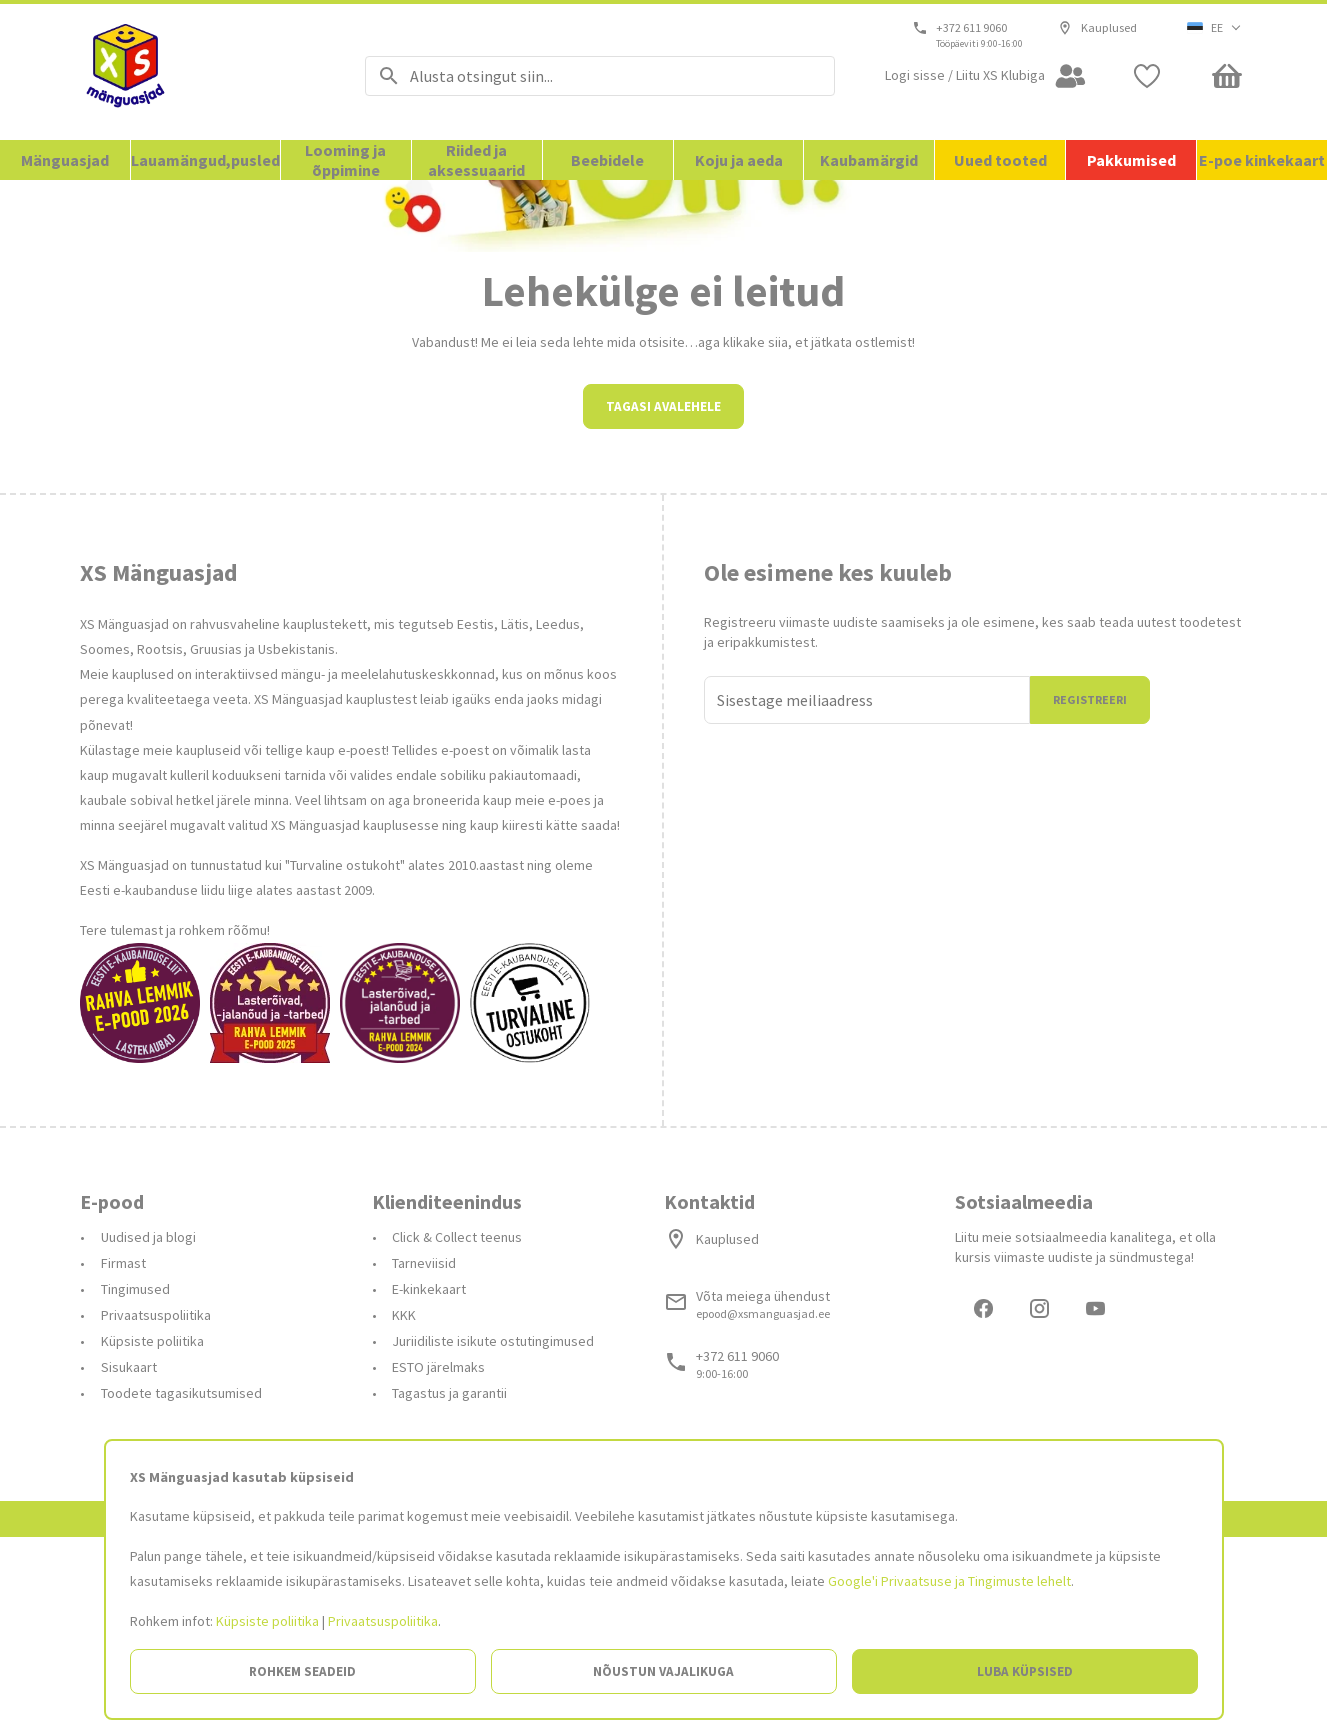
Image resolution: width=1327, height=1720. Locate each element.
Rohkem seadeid (302, 1671)
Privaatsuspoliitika (383, 1621)
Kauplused (1097, 28)
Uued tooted (1000, 160)
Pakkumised (1131, 160)
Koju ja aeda (739, 160)
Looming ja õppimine (345, 160)
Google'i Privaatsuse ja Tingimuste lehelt (949, 1581)
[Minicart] (1227, 76)
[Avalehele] (197, 72)
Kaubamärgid (869, 160)
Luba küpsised (1025, 1671)
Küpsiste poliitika (267, 1621)
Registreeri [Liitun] (1090, 879)
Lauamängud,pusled (205, 160)
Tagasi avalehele (663, 586)
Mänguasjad (65, 160)
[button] (1214, 28)
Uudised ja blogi (148, 1417)
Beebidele (607, 160)
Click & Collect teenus (457, 1417)
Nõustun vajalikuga (663, 1671)
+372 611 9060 (972, 28)
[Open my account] (986, 76)
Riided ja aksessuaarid (476, 160)
